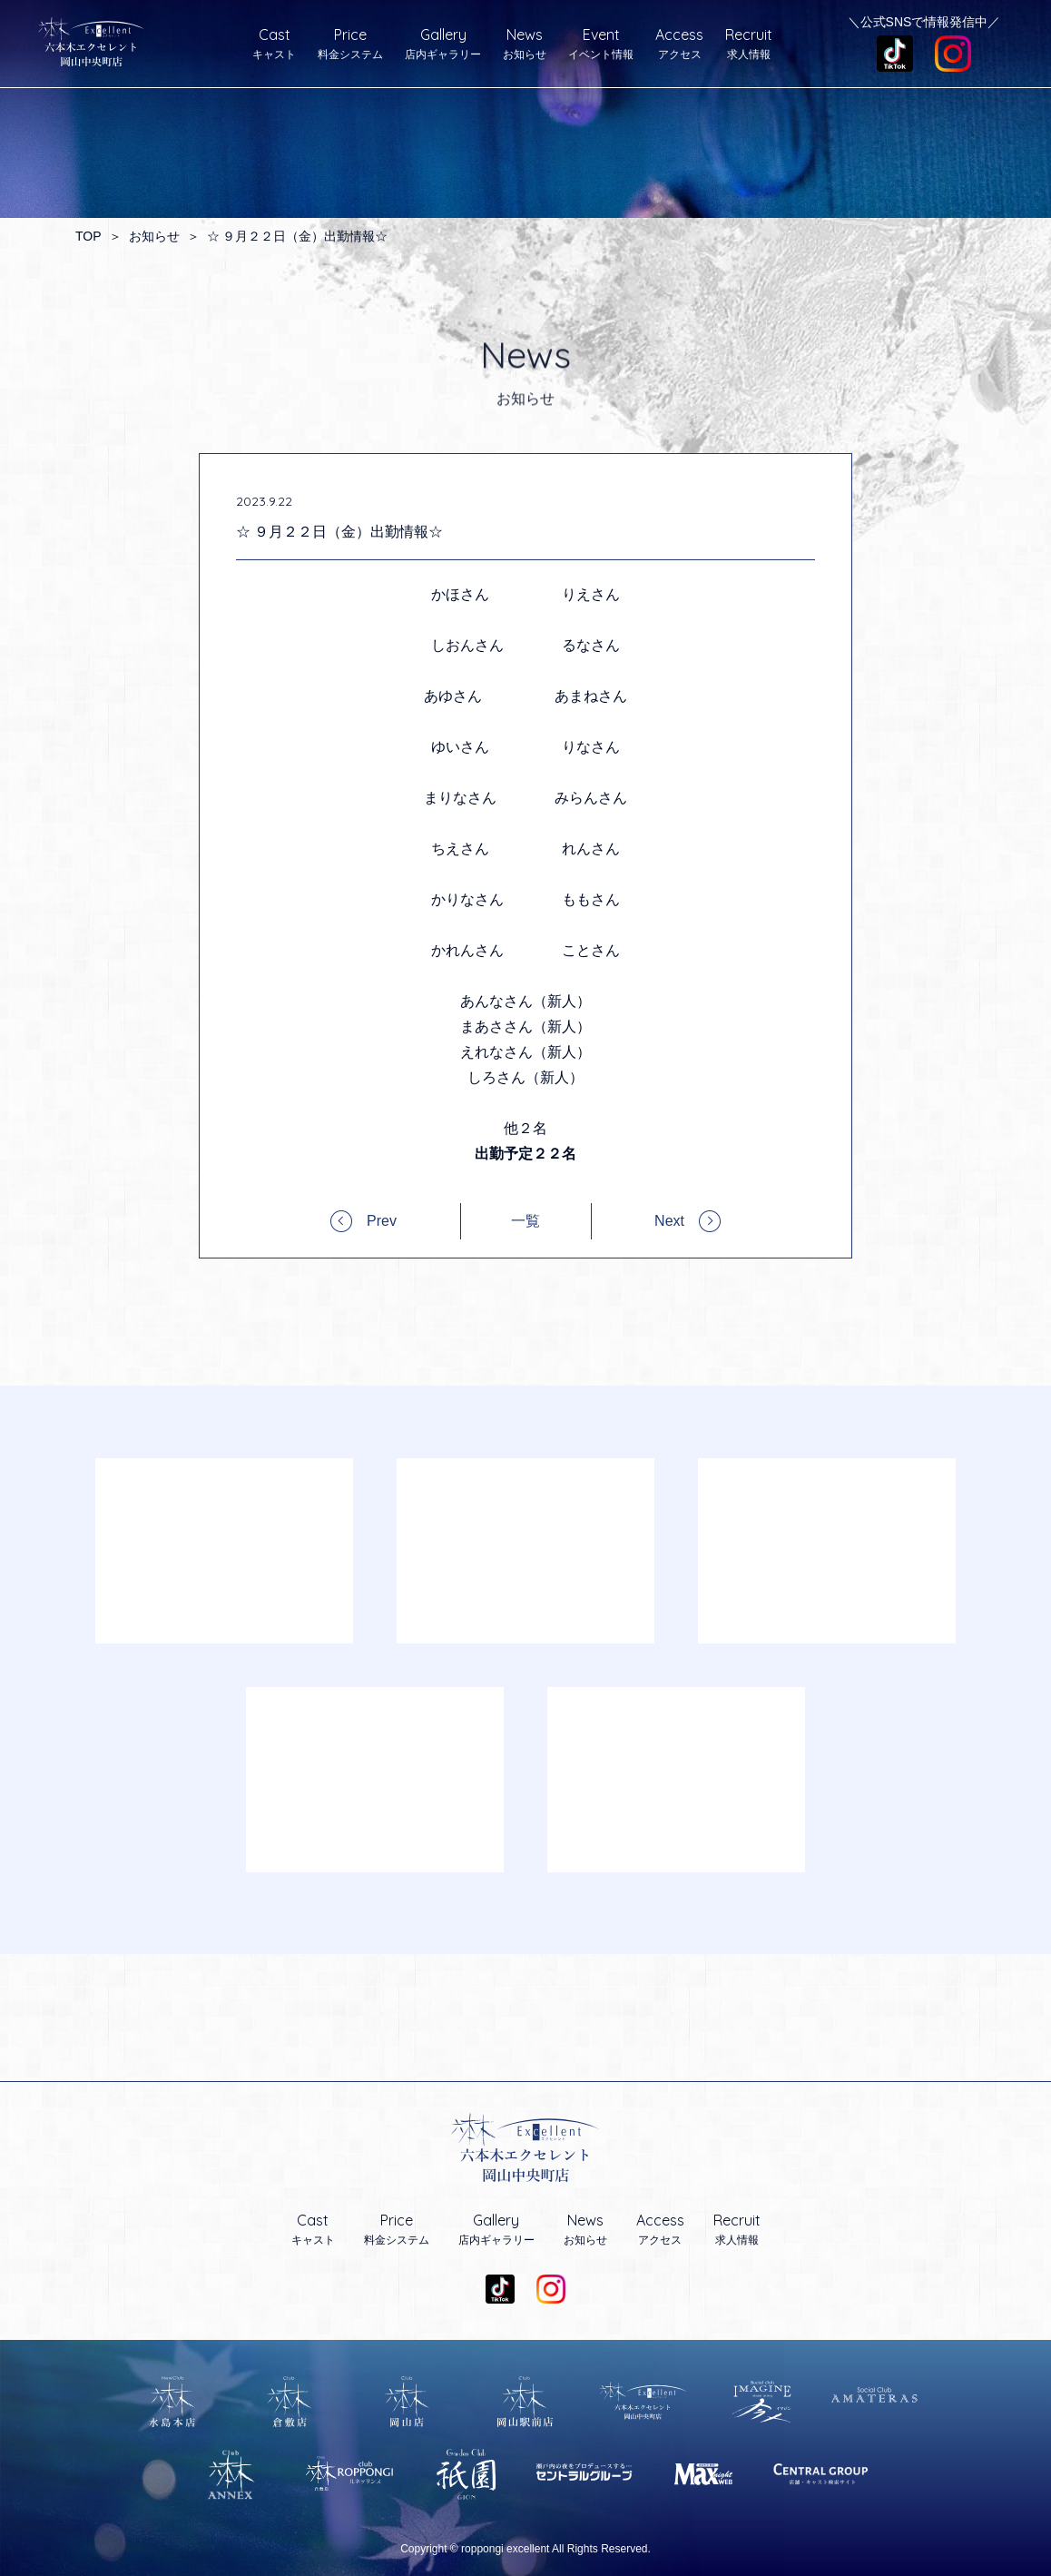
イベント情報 (601, 43)
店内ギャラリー (443, 43)
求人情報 (748, 43)
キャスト (274, 43)
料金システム (350, 43)
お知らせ (524, 43)
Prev (382, 1221)
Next (669, 1221)
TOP (88, 236)
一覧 (525, 1221)
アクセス (679, 43)
